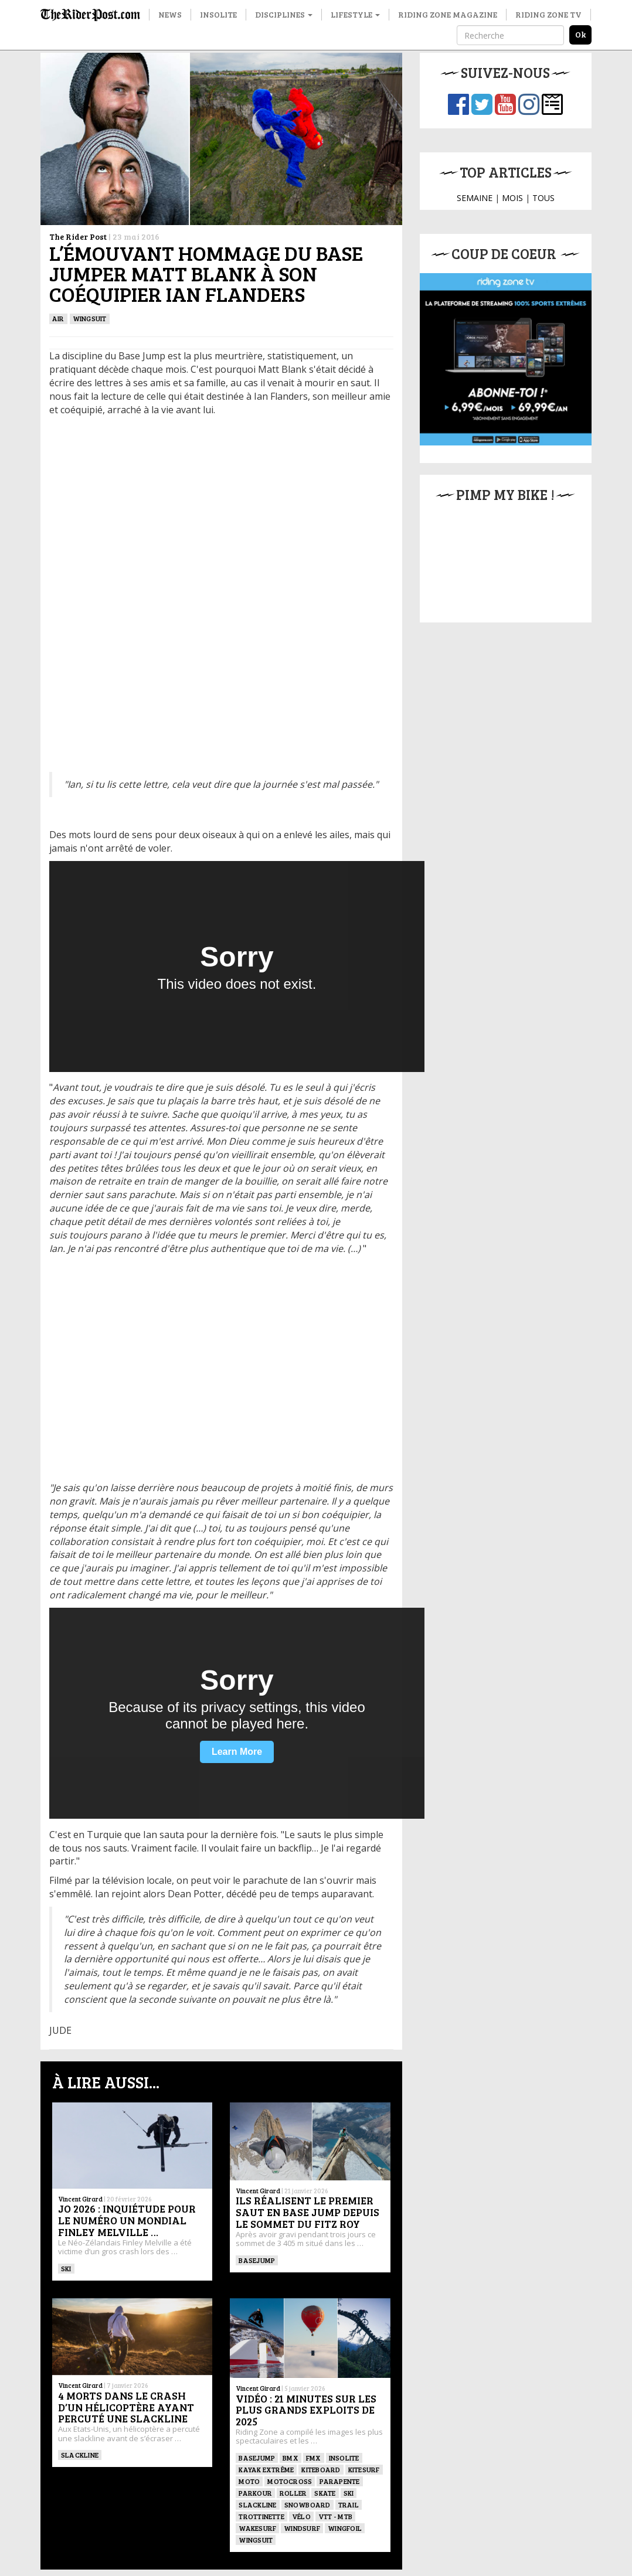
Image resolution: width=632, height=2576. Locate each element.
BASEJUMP (257, 2260)
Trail (348, 2504)
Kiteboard (320, 2469)
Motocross (289, 2481)
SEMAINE (474, 197)
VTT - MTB (335, 2516)
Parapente (339, 2481)
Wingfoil (345, 2528)
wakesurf (257, 2528)
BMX (290, 2457)
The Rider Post (78, 236)
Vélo (301, 2516)
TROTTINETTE (261, 2516)
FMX (313, 2457)
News (170, 14)
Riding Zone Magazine (447, 14)
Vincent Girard (80, 2198)
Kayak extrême (266, 2469)
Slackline (79, 2454)
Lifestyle (355, 14)
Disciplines (283, 14)
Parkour (255, 2492)
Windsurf (302, 2528)
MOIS (512, 197)
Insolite (218, 14)
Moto (249, 2481)
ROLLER (293, 2492)
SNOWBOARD (307, 2504)
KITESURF (364, 2469)
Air (58, 318)
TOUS (543, 197)
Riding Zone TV (548, 14)
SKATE (324, 2492)
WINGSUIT (90, 318)
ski (66, 2268)
